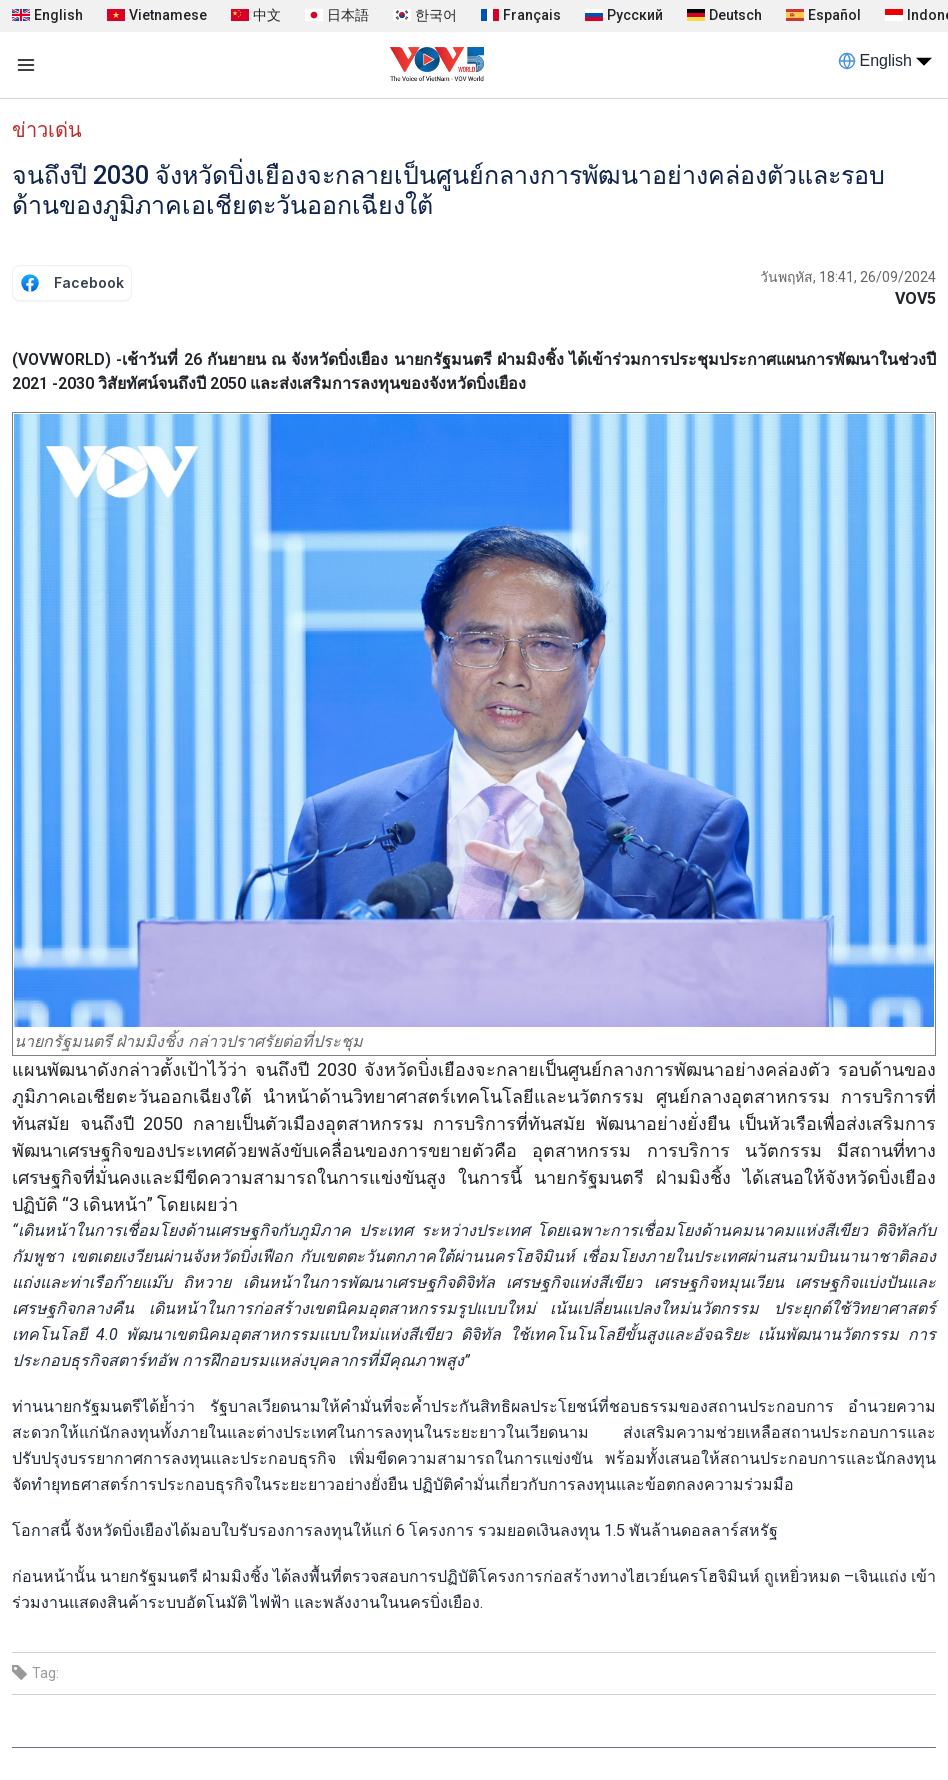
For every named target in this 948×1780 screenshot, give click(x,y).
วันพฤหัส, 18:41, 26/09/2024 (848, 277)
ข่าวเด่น (47, 130)
